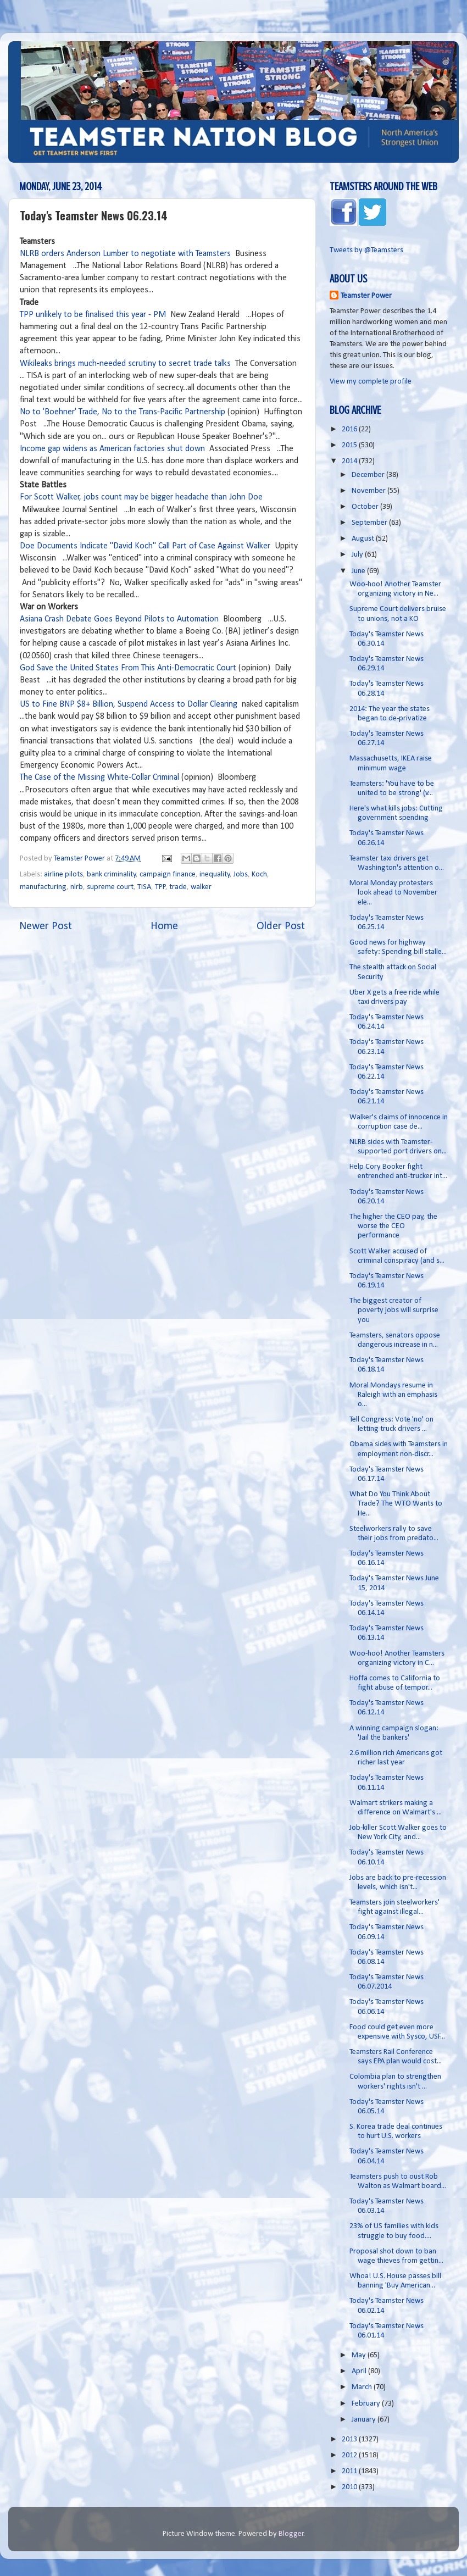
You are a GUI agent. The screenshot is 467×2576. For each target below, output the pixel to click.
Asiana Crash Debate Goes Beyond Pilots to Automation (119, 619)
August (364, 539)
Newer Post (45, 926)
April (360, 2371)
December (369, 475)
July (358, 555)
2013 (350, 2439)
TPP (160, 887)
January (364, 2420)
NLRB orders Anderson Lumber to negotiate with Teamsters (125, 253)
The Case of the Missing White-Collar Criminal (99, 777)
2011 (350, 2471)
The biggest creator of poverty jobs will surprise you (393, 1310)
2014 (350, 461)
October (366, 507)
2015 (350, 445)
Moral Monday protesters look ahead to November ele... (393, 893)
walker (201, 887)
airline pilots (63, 874)
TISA (144, 887)
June (359, 571)
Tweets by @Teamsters (366, 250)
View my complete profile (371, 381)
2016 (350, 429)
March (363, 2387)
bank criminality (111, 874)
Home (164, 926)
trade (178, 887)
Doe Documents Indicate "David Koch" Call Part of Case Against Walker (145, 546)
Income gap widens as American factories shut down (112, 449)
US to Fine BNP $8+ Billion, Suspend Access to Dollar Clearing (128, 704)
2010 (350, 2487)
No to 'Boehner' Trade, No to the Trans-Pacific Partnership (122, 412)
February (367, 2404)
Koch (259, 874)
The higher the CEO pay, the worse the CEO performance (393, 1226)
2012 (350, 2455)
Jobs (241, 874)
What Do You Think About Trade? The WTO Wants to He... (395, 1504)
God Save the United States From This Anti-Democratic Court (128, 668)
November (369, 491)
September (370, 523)
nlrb (76, 887)
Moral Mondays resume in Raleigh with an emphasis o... (393, 1395)
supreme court (110, 887)
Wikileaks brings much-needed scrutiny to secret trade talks (125, 363)
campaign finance (168, 874)
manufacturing (43, 887)
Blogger (291, 2534)
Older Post (281, 926)
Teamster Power (366, 296)
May (360, 2355)
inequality (214, 874)
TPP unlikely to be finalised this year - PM (93, 314)
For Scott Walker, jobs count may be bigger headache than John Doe (141, 497)
